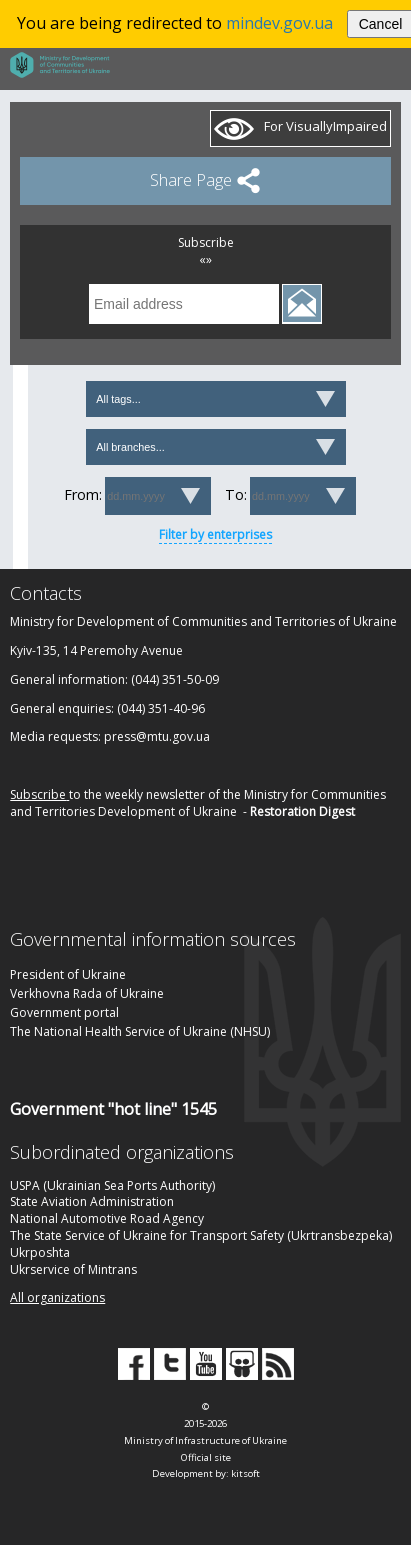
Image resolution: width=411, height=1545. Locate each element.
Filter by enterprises (215, 534)
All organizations (57, 1297)
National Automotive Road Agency (107, 1218)
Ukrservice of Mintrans (73, 1269)
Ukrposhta (40, 1252)
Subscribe (38, 794)
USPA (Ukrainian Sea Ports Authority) (112, 1185)
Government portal (64, 1012)
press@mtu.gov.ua (157, 736)
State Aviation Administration (92, 1201)
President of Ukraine (68, 974)
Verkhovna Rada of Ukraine (87, 993)
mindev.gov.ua (279, 23)
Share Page (205, 179)
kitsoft (245, 1473)
